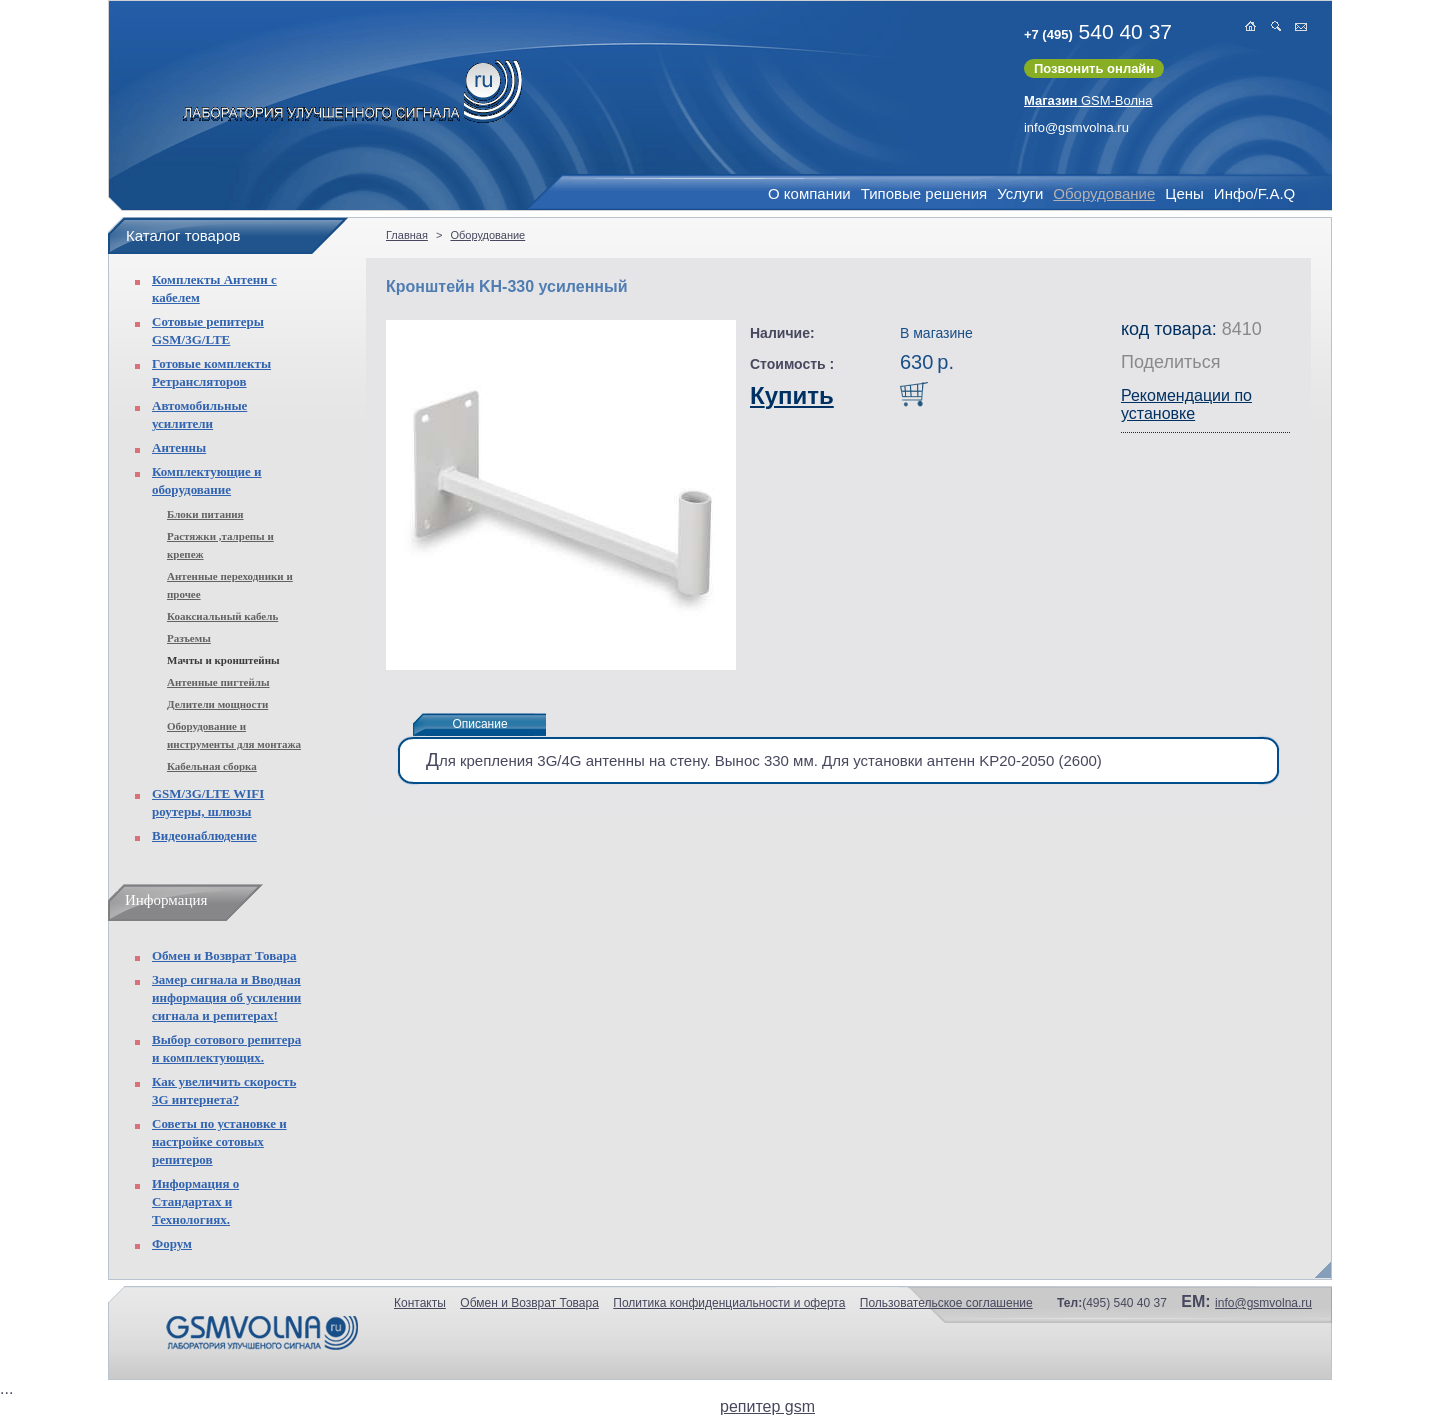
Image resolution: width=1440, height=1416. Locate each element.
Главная (407, 235)
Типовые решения (924, 193)
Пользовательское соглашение (946, 1303)
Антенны (179, 447)
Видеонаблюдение (204, 835)
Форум (172, 1243)
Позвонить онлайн (1094, 68)
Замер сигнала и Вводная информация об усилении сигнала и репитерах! (226, 997)
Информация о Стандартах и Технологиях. (195, 1201)
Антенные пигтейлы (218, 682)
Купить (792, 395)
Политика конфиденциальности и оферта (729, 1303)
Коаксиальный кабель (222, 616)
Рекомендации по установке (1186, 404)
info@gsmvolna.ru (1076, 127)
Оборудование (1104, 193)
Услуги (1020, 193)
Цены (1184, 193)
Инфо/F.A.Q (1254, 193)
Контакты (420, 1303)
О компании (809, 193)
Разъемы (189, 638)
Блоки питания (205, 514)
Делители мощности (217, 704)
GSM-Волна (1088, 100)
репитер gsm (767, 1406)
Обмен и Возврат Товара (224, 955)
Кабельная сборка (212, 766)
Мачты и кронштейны (223, 660)
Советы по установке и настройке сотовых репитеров (219, 1141)
